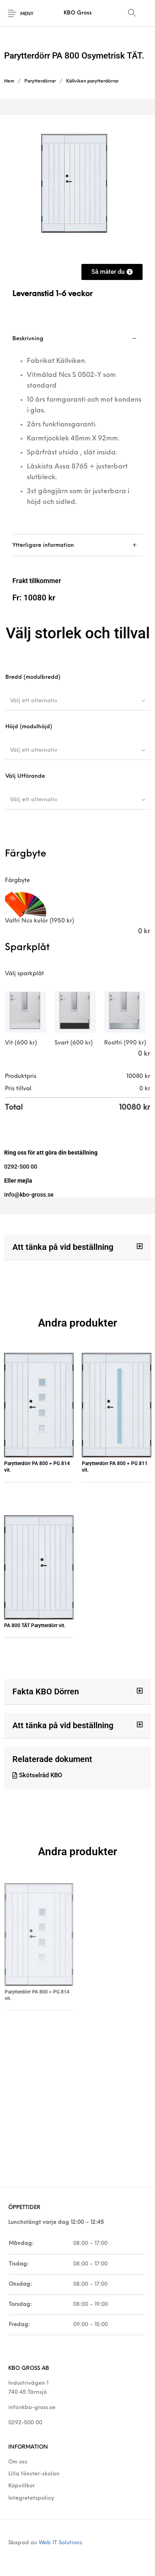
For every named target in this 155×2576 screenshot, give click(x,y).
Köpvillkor (21, 2486)
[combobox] (77, 700)
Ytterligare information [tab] (43, 545)
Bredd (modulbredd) (32, 677)
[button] (77, 1247)
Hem (9, 81)
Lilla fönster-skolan (34, 2474)
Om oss (17, 2462)
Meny (26, 14)
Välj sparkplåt (24, 974)
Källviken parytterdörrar (92, 81)
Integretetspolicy (31, 2498)
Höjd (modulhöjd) (28, 726)
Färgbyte (17, 880)
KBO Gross (78, 13)
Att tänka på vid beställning (62, 1247)
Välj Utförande (25, 776)
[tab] (77, 431)
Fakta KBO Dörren (45, 1691)
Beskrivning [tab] (27, 338)
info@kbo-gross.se (31, 2407)
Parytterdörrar (40, 81)
